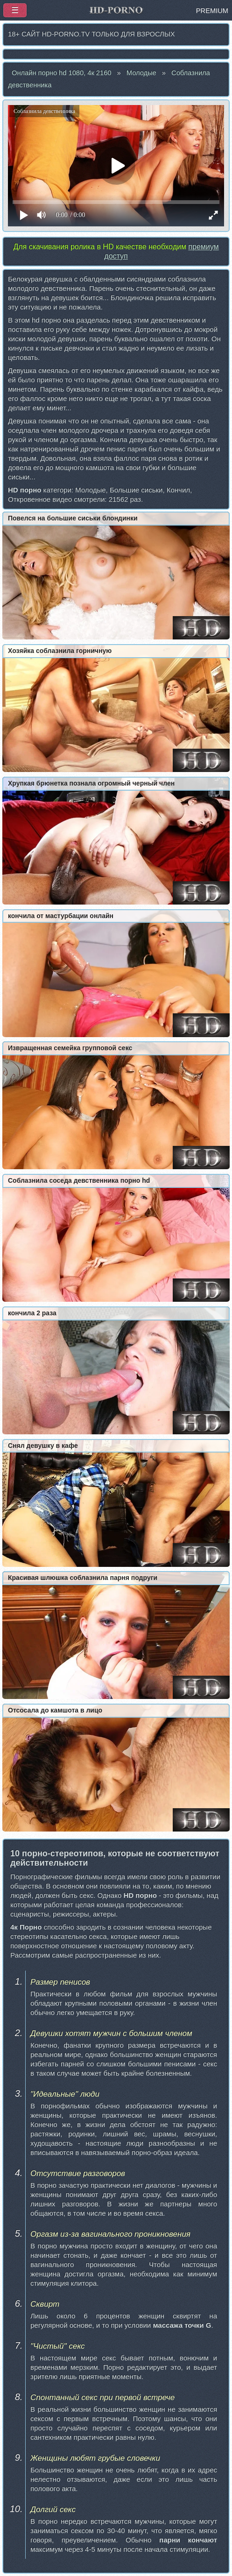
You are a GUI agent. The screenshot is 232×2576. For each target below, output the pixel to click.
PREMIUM (212, 10)
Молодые (141, 73)
